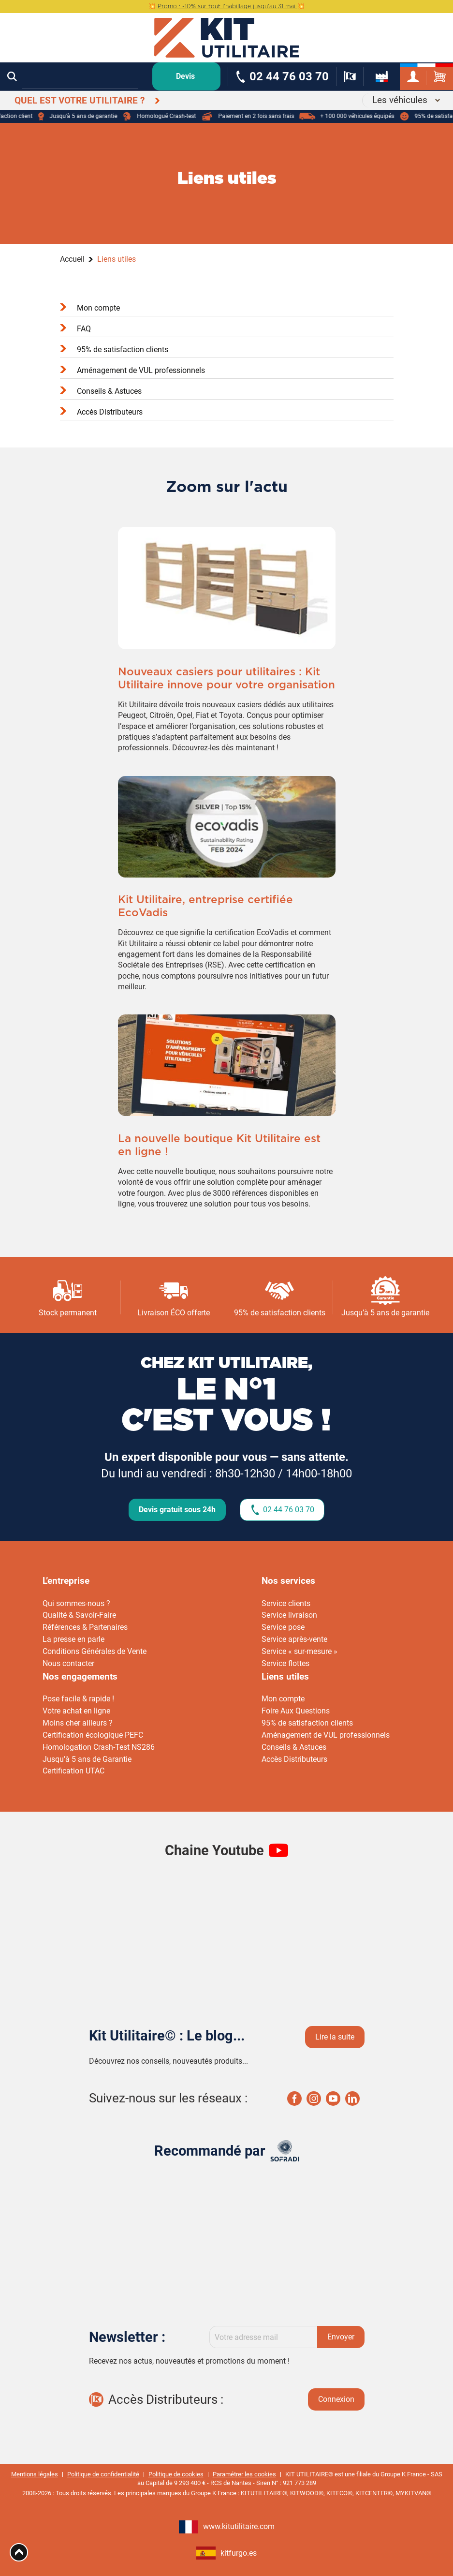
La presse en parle (73, 1639)
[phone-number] (282, 77)
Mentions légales (34, 2474)
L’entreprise (66, 1580)
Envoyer (340, 2336)
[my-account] (413, 76)
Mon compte (98, 308)
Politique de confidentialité (103, 2474)
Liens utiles (285, 1676)
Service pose (283, 1627)
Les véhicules (399, 99)
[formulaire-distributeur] (349, 76)
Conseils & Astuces (109, 391)
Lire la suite (334, 2036)
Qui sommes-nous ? (76, 1603)
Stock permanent (68, 1312)
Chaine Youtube (214, 1850)
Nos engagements (80, 1676)
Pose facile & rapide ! (78, 1698)
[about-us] (382, 76)
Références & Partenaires (85, 1627)
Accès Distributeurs (110, 412)
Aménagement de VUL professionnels (141, 370)
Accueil (72, 259)
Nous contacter (68, 1663)
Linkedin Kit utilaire (352, 2098)
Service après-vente (294, 1639)
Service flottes (285, 1663)
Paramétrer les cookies (244, 2474)
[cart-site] (439, 76)
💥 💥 (226, 6)
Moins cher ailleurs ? (78, 1722)
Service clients (286, 1603)
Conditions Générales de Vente (94, 1651)
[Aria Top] (19, 2552)
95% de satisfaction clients (122, 349)
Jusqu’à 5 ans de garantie (385, 1312)
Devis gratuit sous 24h (177, 1509)
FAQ (84, 328)
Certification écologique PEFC (93, 1735)
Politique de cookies (176, 2474)
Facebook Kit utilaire (294, 2098)
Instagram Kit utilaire (314, 2098)
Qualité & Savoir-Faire (79, 1615)
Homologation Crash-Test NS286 (99, 1747)
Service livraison (289, 1615)
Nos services (288, 1580)
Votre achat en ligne (76, 1710)
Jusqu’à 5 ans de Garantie (87, 1759)
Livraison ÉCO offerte (173, 1312)
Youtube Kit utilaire (333, 2098)
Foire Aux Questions (296, 1710)
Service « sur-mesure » (299, 1651)
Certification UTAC (73, 1770)
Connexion (336, 2399)
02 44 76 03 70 (288, 1509)
